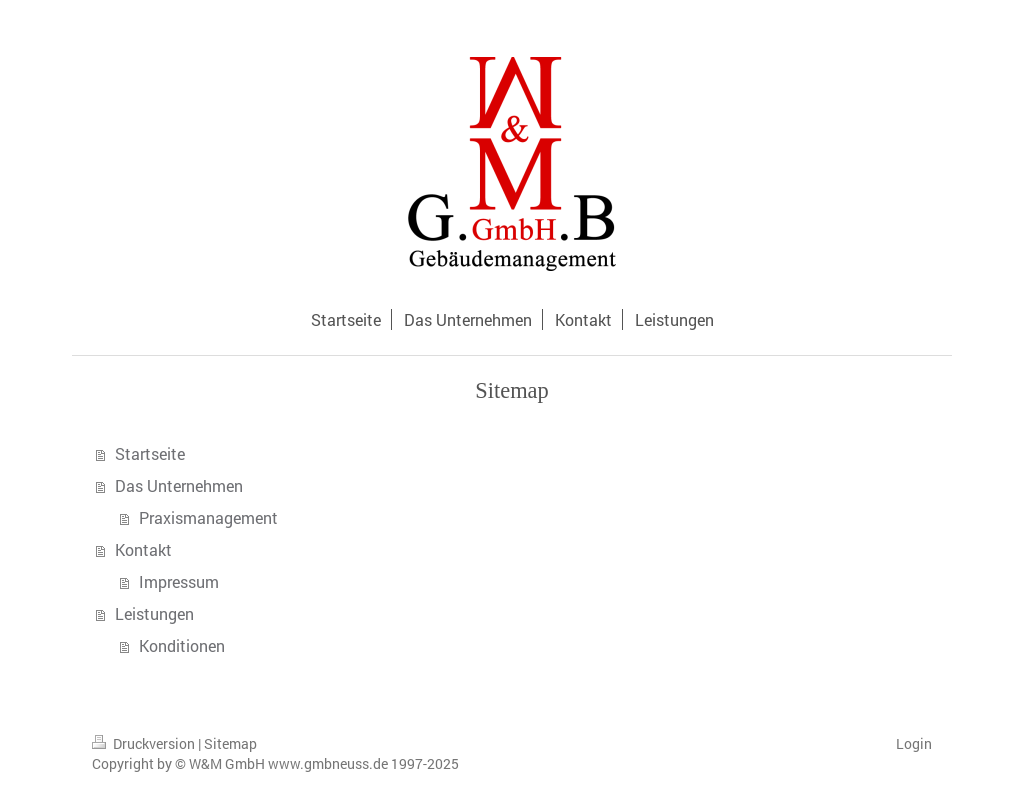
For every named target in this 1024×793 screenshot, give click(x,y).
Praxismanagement (208, 517)
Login (914, 743)
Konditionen (182, 645)
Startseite (150, 453)
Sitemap (230, 743)
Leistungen (154, 613)
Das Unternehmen (179, 485)
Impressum (179, 581)
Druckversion (145, 743)
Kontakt (143, 549)
